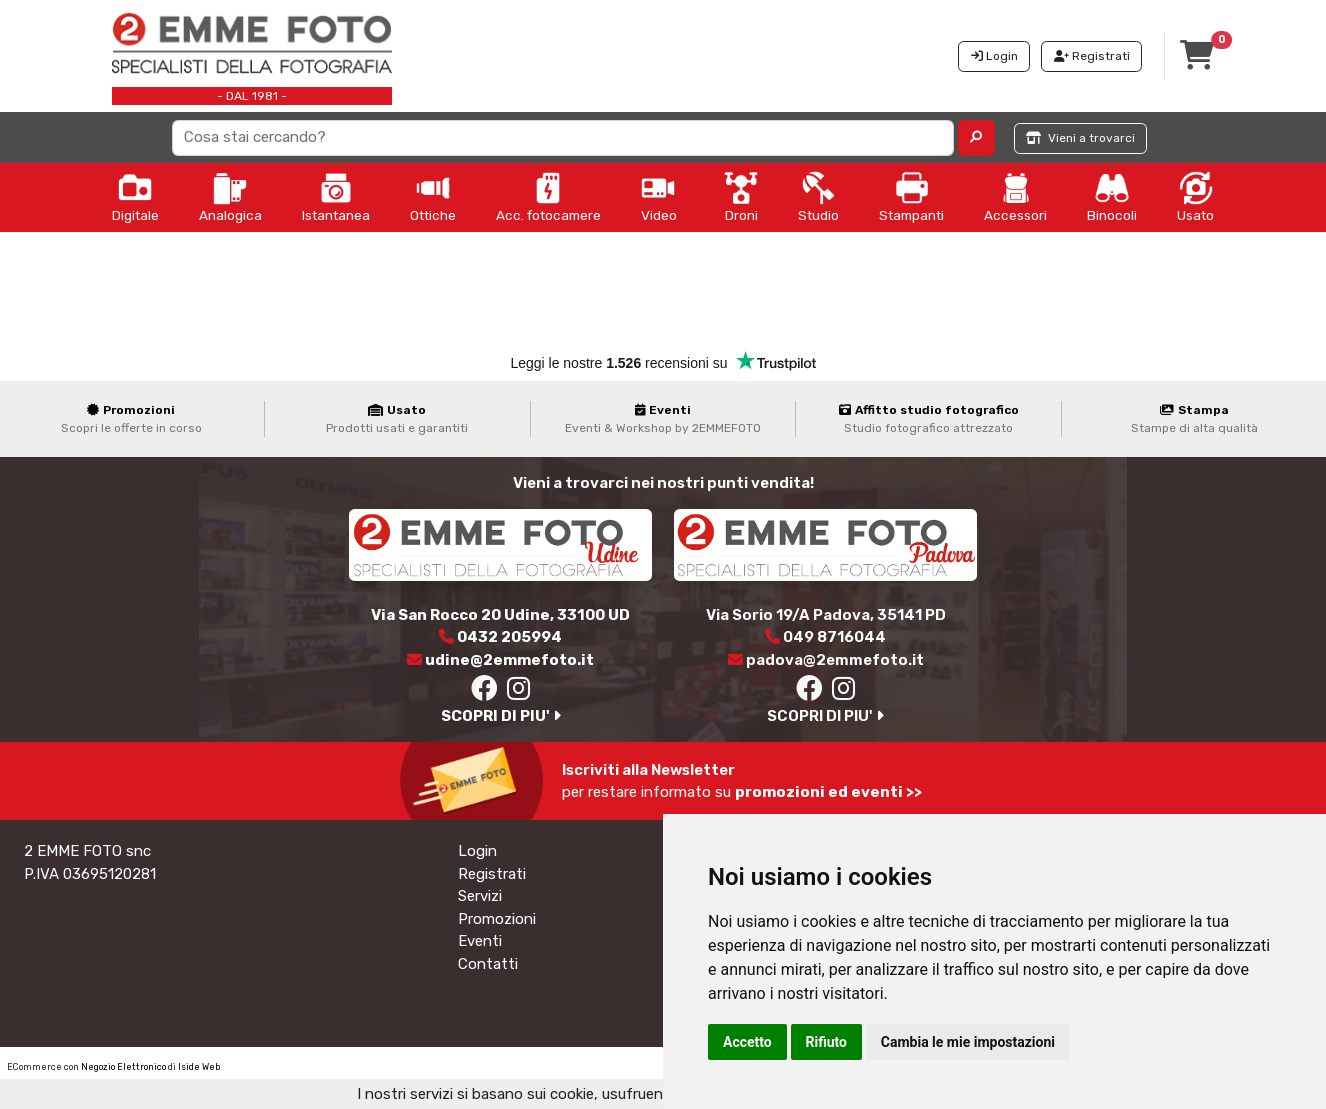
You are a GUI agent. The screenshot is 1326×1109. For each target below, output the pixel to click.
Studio (818, 197)
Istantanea (336, 197)
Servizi (480, 896)
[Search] (563, 138)
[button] (976, 138)
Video (659, 197)
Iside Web (199, 1067)
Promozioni (497, 919)
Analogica (230, 197)
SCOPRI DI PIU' (501, 716)
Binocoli (1112, 197)
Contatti (488, 964)
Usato (1195, 197)
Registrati (492, 874)
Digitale (135, 197)
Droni (741, 197)
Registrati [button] (1092, 56)
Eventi (480, 941)
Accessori (1015, 197)
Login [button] (994, 56)
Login (477, 851)
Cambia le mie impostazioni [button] (968, 1042)
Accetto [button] (747, 1042)
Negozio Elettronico (123, 1067)
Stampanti (911, 197)
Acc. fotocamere (548, 197)
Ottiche (433, 197)
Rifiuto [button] (827, 1042)
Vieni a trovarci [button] (1080, 138)
